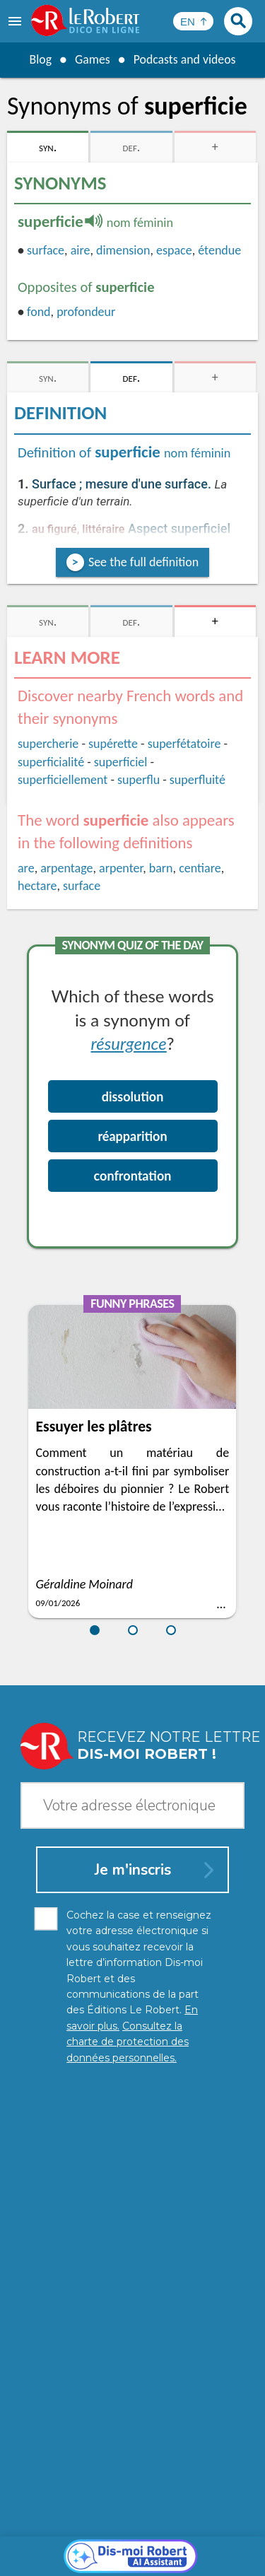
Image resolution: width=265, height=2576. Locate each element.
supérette (113, 743)
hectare (37, 886)
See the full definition (143, 562)
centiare (200, 868)
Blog (39, 59)
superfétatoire (184, 743)
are (26, 868)
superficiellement (62, 780)
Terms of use (214, 2547)
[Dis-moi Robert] (132, 2234)
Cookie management (129, 2547)
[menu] (16, 21)
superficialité (51, 762)
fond (39, 312)
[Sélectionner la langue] (193, 21)
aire (80, 250)
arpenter (121, 868)
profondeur (86, 312)
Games (92, 59)
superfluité (197, 780)
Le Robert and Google (133, 2561)
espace (174, 250)
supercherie (48, 743)
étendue (219, 250)
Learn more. (215, 2512)
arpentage (66, 868)
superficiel (121, 762)
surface (45, 250)
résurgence (128, 1043)
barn (161, 868)
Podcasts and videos (185, 59)
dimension (123, 250)
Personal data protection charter (117, 2533)
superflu (138, 780)
